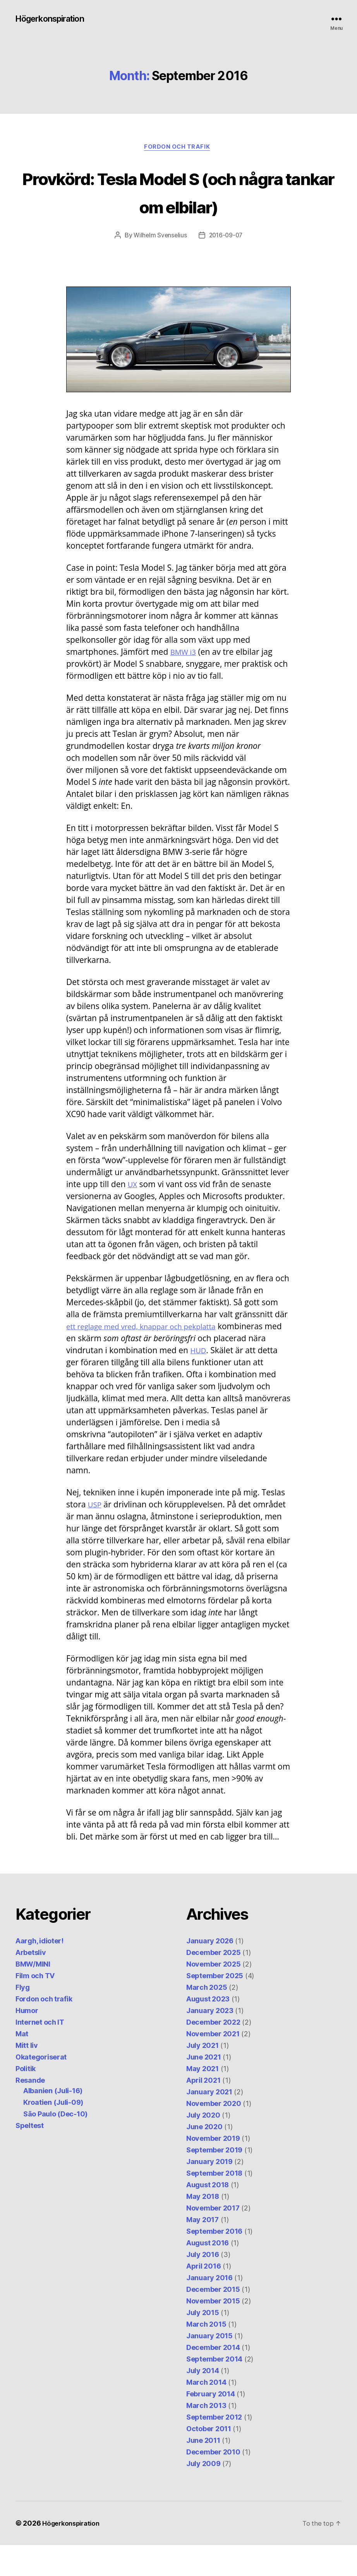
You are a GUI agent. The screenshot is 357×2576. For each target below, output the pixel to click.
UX (133, 1214)
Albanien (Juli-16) (52, 2122)
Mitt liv (26, 2076)
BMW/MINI (32, 1995)
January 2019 (209, 2192)
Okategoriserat (41, 2088)
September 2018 (214, 2204)
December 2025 (213, 1983)
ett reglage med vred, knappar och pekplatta (150, 1356)
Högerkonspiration (54, 19)
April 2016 (203, 2297)
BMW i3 (184, 682)
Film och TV (35, 2007)
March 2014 (206, 2413)
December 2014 (213, 2378)
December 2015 (213, 2320)
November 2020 (213, 2134)
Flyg (22, 2018)
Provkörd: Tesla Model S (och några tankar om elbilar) (178, 207)
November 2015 (213, 2332)
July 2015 (202, 2343)
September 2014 (214, 2390)
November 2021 (213, 2065)
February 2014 (210, 2425)
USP (95, 1534)
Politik (25, 2099)
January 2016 (209, 2309)
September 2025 (214, 2007)
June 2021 (203, 2088)
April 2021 (203, 2111)
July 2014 (202, 2402)
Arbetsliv (30, 1983)
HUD (199, 1380)
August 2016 (207, 2274)
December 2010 (213, 2483)
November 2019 (213, 2169)
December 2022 (213, 2053)
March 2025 (206, 2018)
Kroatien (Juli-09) (53, 2133)
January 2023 (209, 2041)
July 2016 (202, 2285)
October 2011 (208, 2460)
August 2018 (207, 2216)
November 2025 (213, 1995)
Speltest (29, 2156)
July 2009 (203, 2494)
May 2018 (202, 2227)
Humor (26, 2041)
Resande (30, 2111)
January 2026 (209, 1972)
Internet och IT (39, 2053)
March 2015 (206, 2355)
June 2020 (204, 2158)
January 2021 (209, 2123)
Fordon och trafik (178, 149)
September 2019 (214, 2181)
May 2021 (202, 2099)
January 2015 (209, 2367)
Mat (21, 2065)
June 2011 (203, 2471)
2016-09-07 (226, 266)
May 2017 (202, 2250)
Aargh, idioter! (39, 1972)
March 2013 (206, 2436)
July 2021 (202, 2076)
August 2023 (208, 2030)
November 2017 (213, 2239)
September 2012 (214, 2448)
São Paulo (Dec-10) (55, 2145)
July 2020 (203, 2146)
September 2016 (214, 2262)
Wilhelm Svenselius (159, 266)
